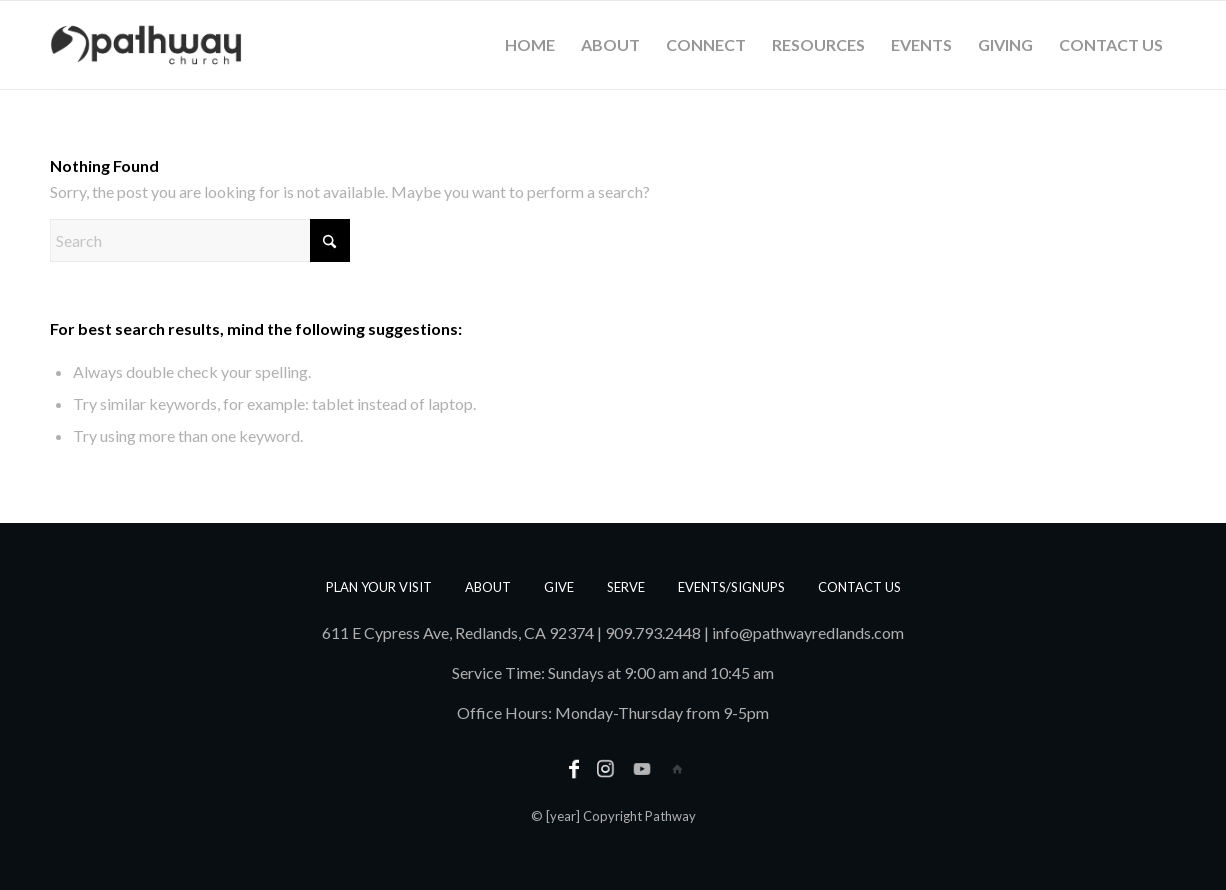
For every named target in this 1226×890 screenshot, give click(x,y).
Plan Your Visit (379, 587)
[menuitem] (530, 45)
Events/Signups (731, 587)
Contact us (859, 587)
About (488, 587)
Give (559, 587)
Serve (626, 587)
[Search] (200, 240)
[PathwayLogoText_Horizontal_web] (146, 45)
